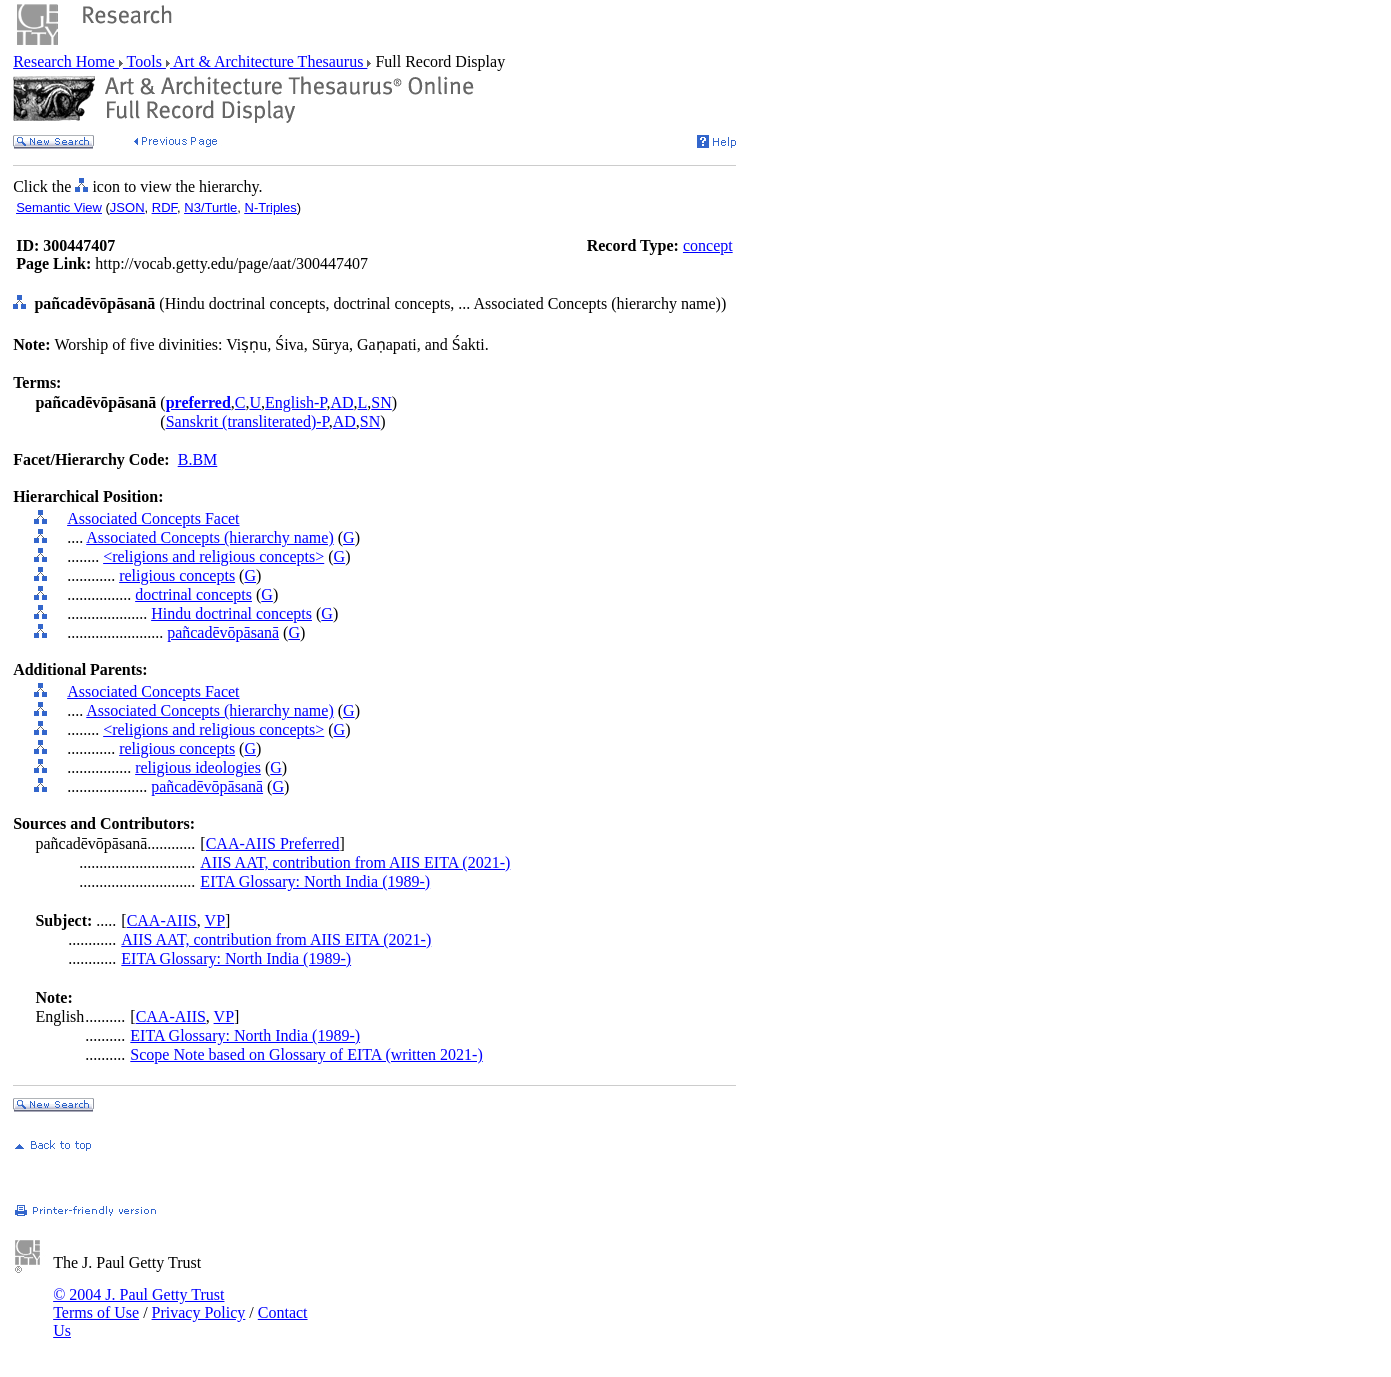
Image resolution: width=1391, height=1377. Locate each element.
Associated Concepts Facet (153, 518)
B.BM (198, 459)
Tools (144, 61)
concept (708, 245)
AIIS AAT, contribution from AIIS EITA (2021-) (355, 862)
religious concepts (177, 575)
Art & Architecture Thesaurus (268, 61)
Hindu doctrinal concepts (231, 613)
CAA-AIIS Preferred (273, 843)
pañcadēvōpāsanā (223, 632)
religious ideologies (198, 767)
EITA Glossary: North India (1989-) (315, 881)
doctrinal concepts (193, 594)
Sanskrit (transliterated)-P (247, 421)
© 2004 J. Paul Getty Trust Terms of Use (138, 1303)
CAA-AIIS (162, 920)
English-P (295, 402)
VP (215, 920)
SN (381, 402)
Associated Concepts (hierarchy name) (209, 537)
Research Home (66, 61)
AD (341, 402)
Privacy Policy (199, 1312)
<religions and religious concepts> (213, 556)
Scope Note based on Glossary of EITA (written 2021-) (306, 1054)
